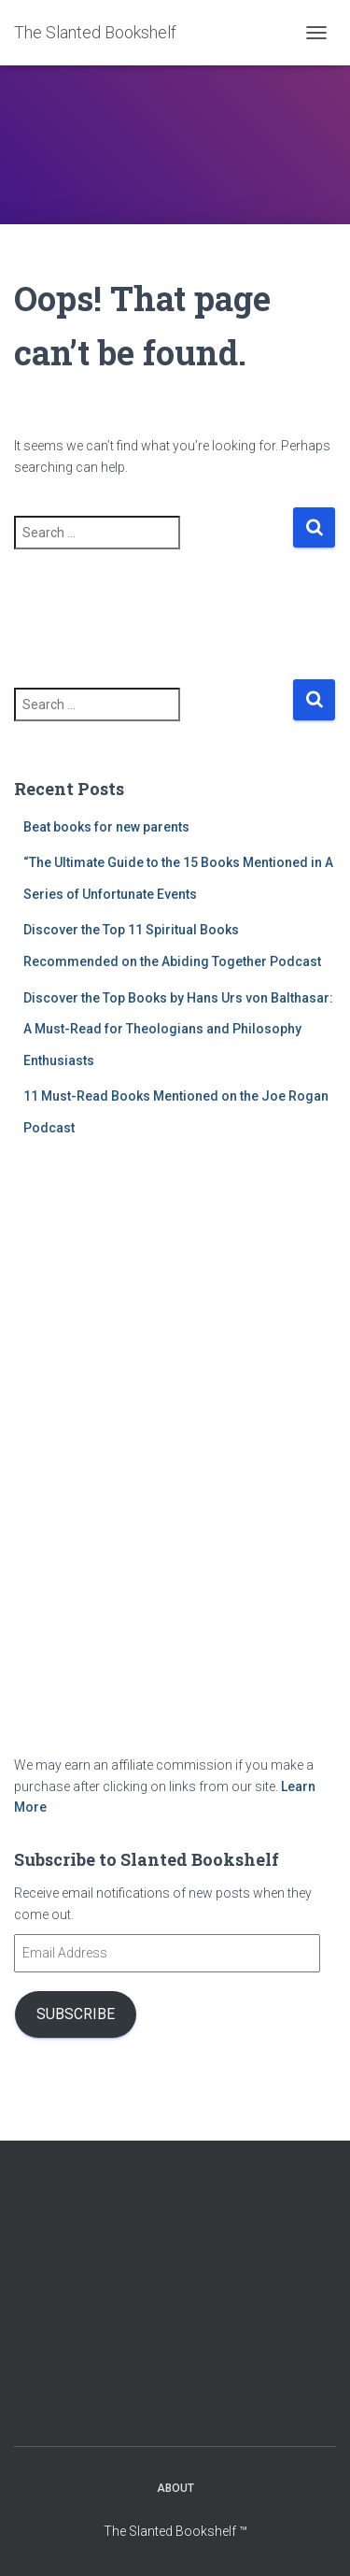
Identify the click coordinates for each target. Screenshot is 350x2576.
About (175, 2488)
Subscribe (75, 2014)
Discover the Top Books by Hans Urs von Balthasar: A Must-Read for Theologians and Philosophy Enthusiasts (178, 1029)
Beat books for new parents (106, 826)
